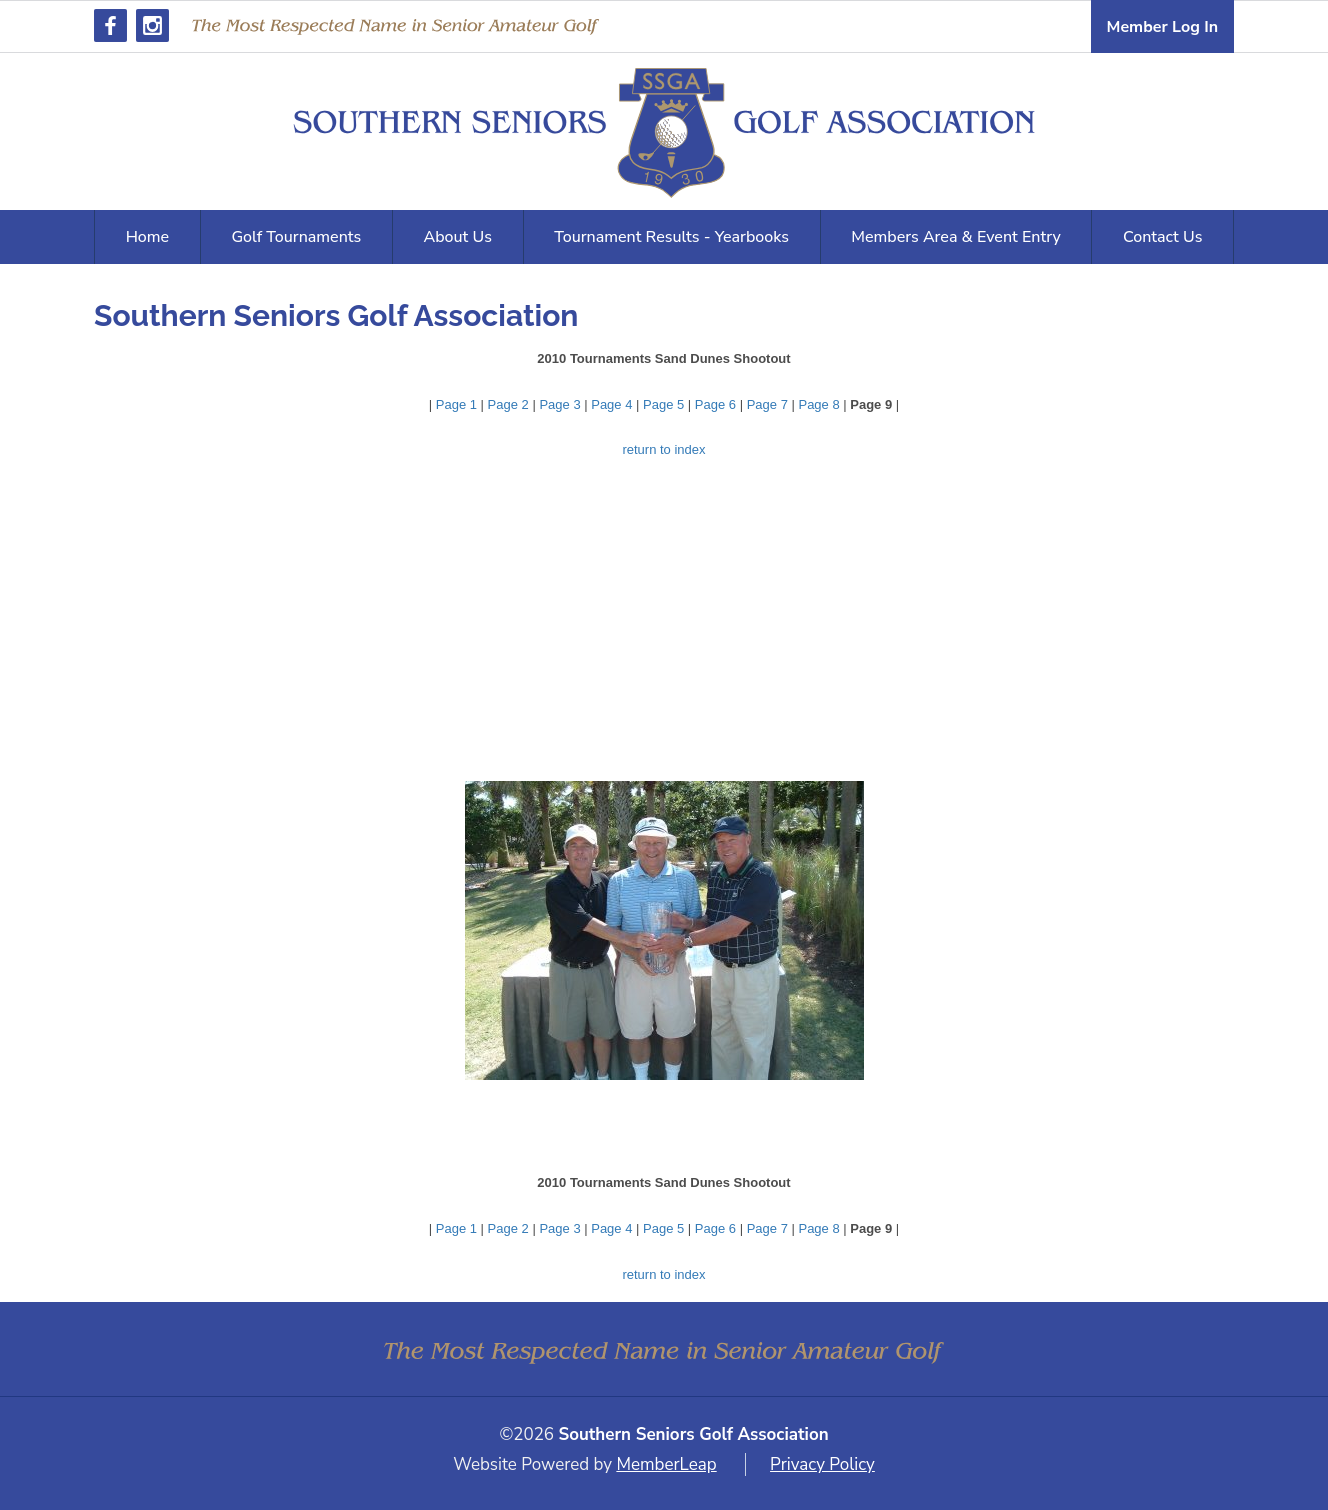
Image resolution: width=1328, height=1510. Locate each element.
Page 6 (715, 404)
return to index (663, 449)
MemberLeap (666, 1464)
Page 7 (767, 404)
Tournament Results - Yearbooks (671, 237)
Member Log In (1162, 27)
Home (148, 237)
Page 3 (559, 404)
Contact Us (1162, 237)
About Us (458, 237)
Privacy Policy (822, 1464)
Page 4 (611, 404)
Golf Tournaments (296, 237)
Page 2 (508, 404)
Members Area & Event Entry (956, 237)
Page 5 (663, 404)
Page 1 (456, 404)
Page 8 (818, 404)
